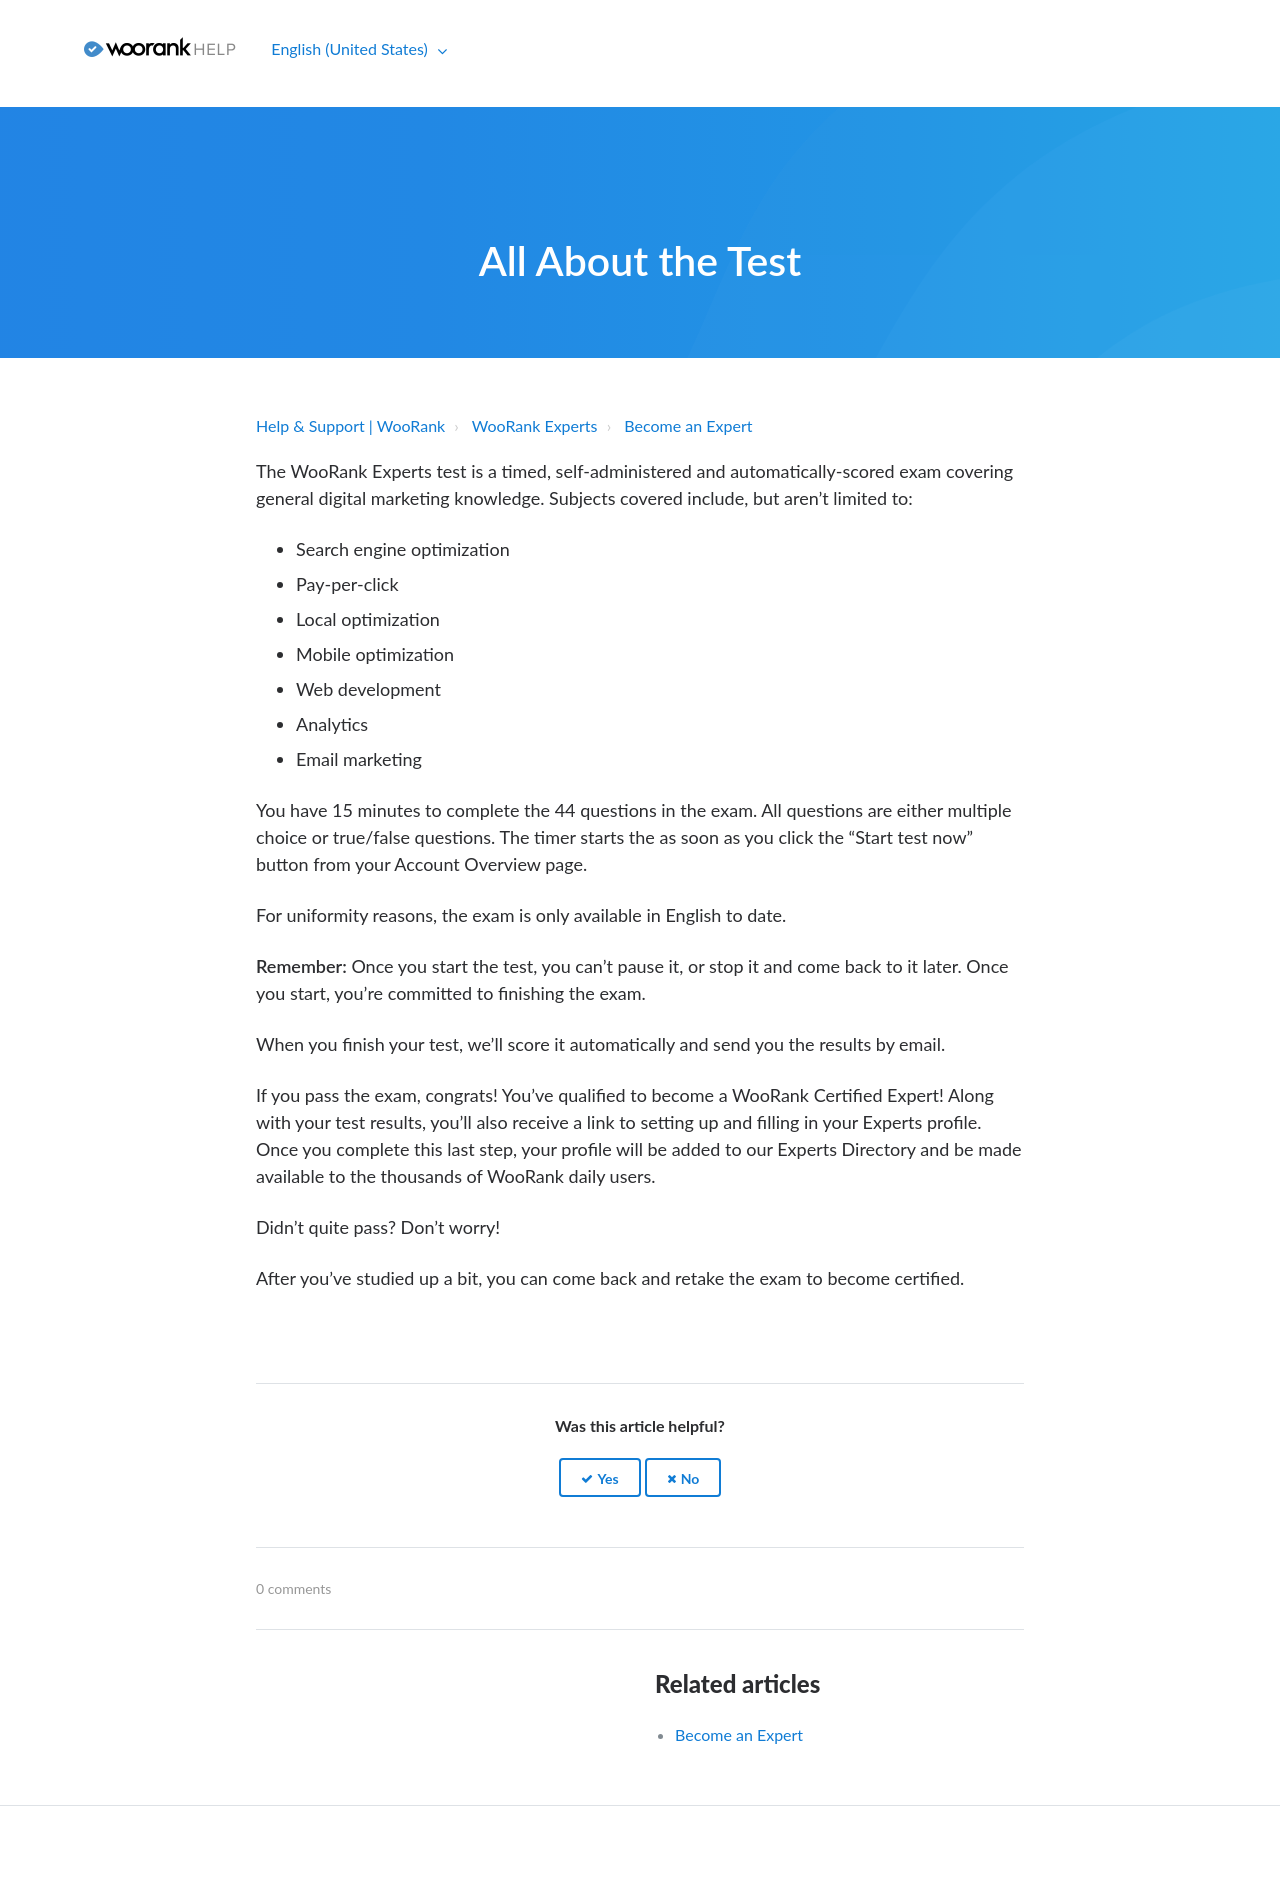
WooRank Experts (535, 425)
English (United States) (351, 48)
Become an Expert (688, 425)
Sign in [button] (34, 48)
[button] (600, 1477)
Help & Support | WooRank (350, 425)
